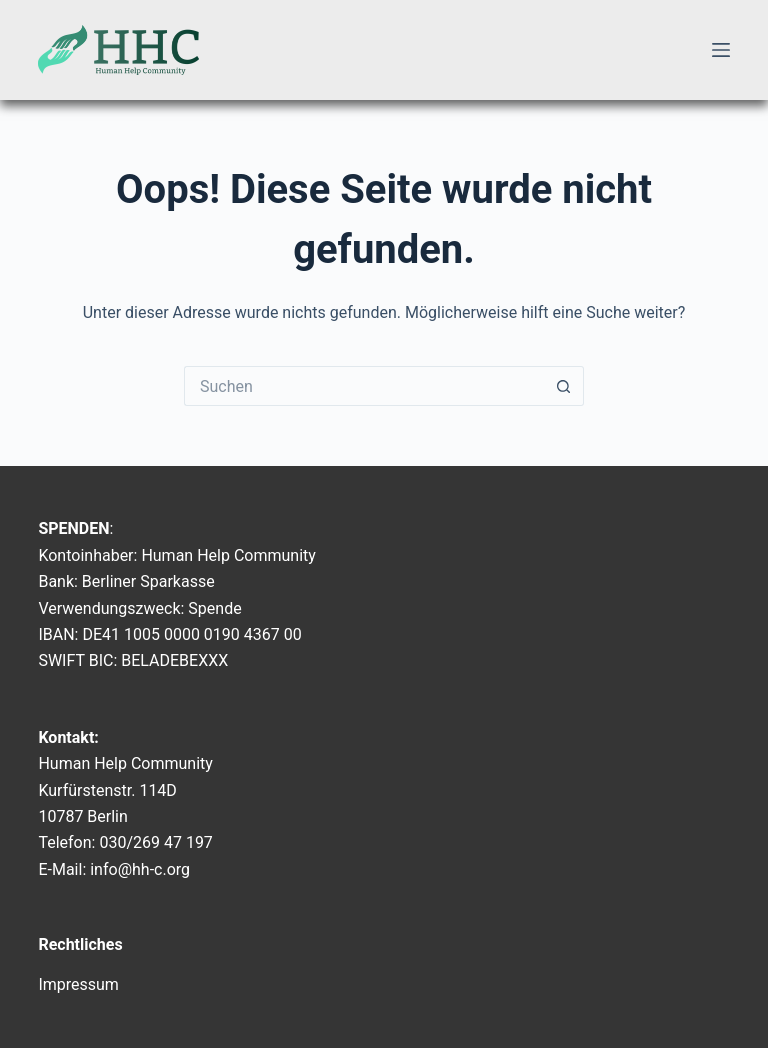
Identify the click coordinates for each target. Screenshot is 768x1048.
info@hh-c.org (140, 869)
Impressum (78, 984)
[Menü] (721, 50)
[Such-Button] (564, 386)
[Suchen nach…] (364, 386)
